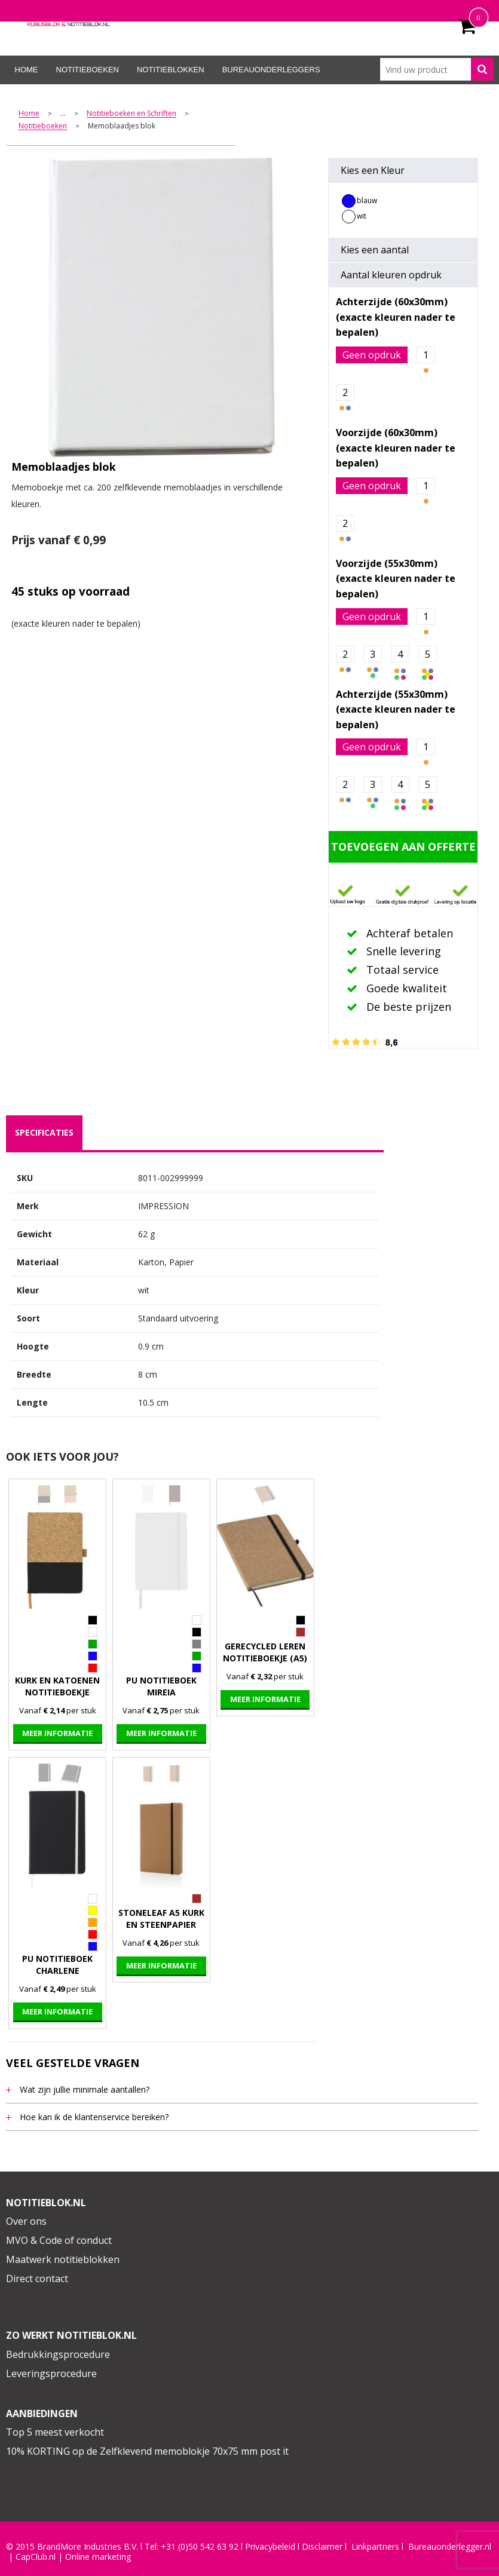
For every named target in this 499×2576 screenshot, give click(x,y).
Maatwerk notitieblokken (63, 2259)
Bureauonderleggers (271, 69)
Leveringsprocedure (51, 2373)
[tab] (44, 1132)
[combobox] (437, 69)
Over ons (26, 2221)
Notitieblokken (170, 69)
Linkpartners (375, 2547)
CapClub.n (35, 2557)
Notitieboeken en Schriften (131, 114)
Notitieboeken (87, 69)
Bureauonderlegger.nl (449, 2547)
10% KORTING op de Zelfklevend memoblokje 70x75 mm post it (147, 2451)
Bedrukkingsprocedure (58, 2354)
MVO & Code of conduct (59, 2240)
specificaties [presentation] (44, 1132)
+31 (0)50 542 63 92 (199, 2547)
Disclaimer (322, 2547)
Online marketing (98, 2557)
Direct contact (37, 2278)
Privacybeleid (270, 2547)
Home (26, 69)
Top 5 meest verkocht (55, 2432)
